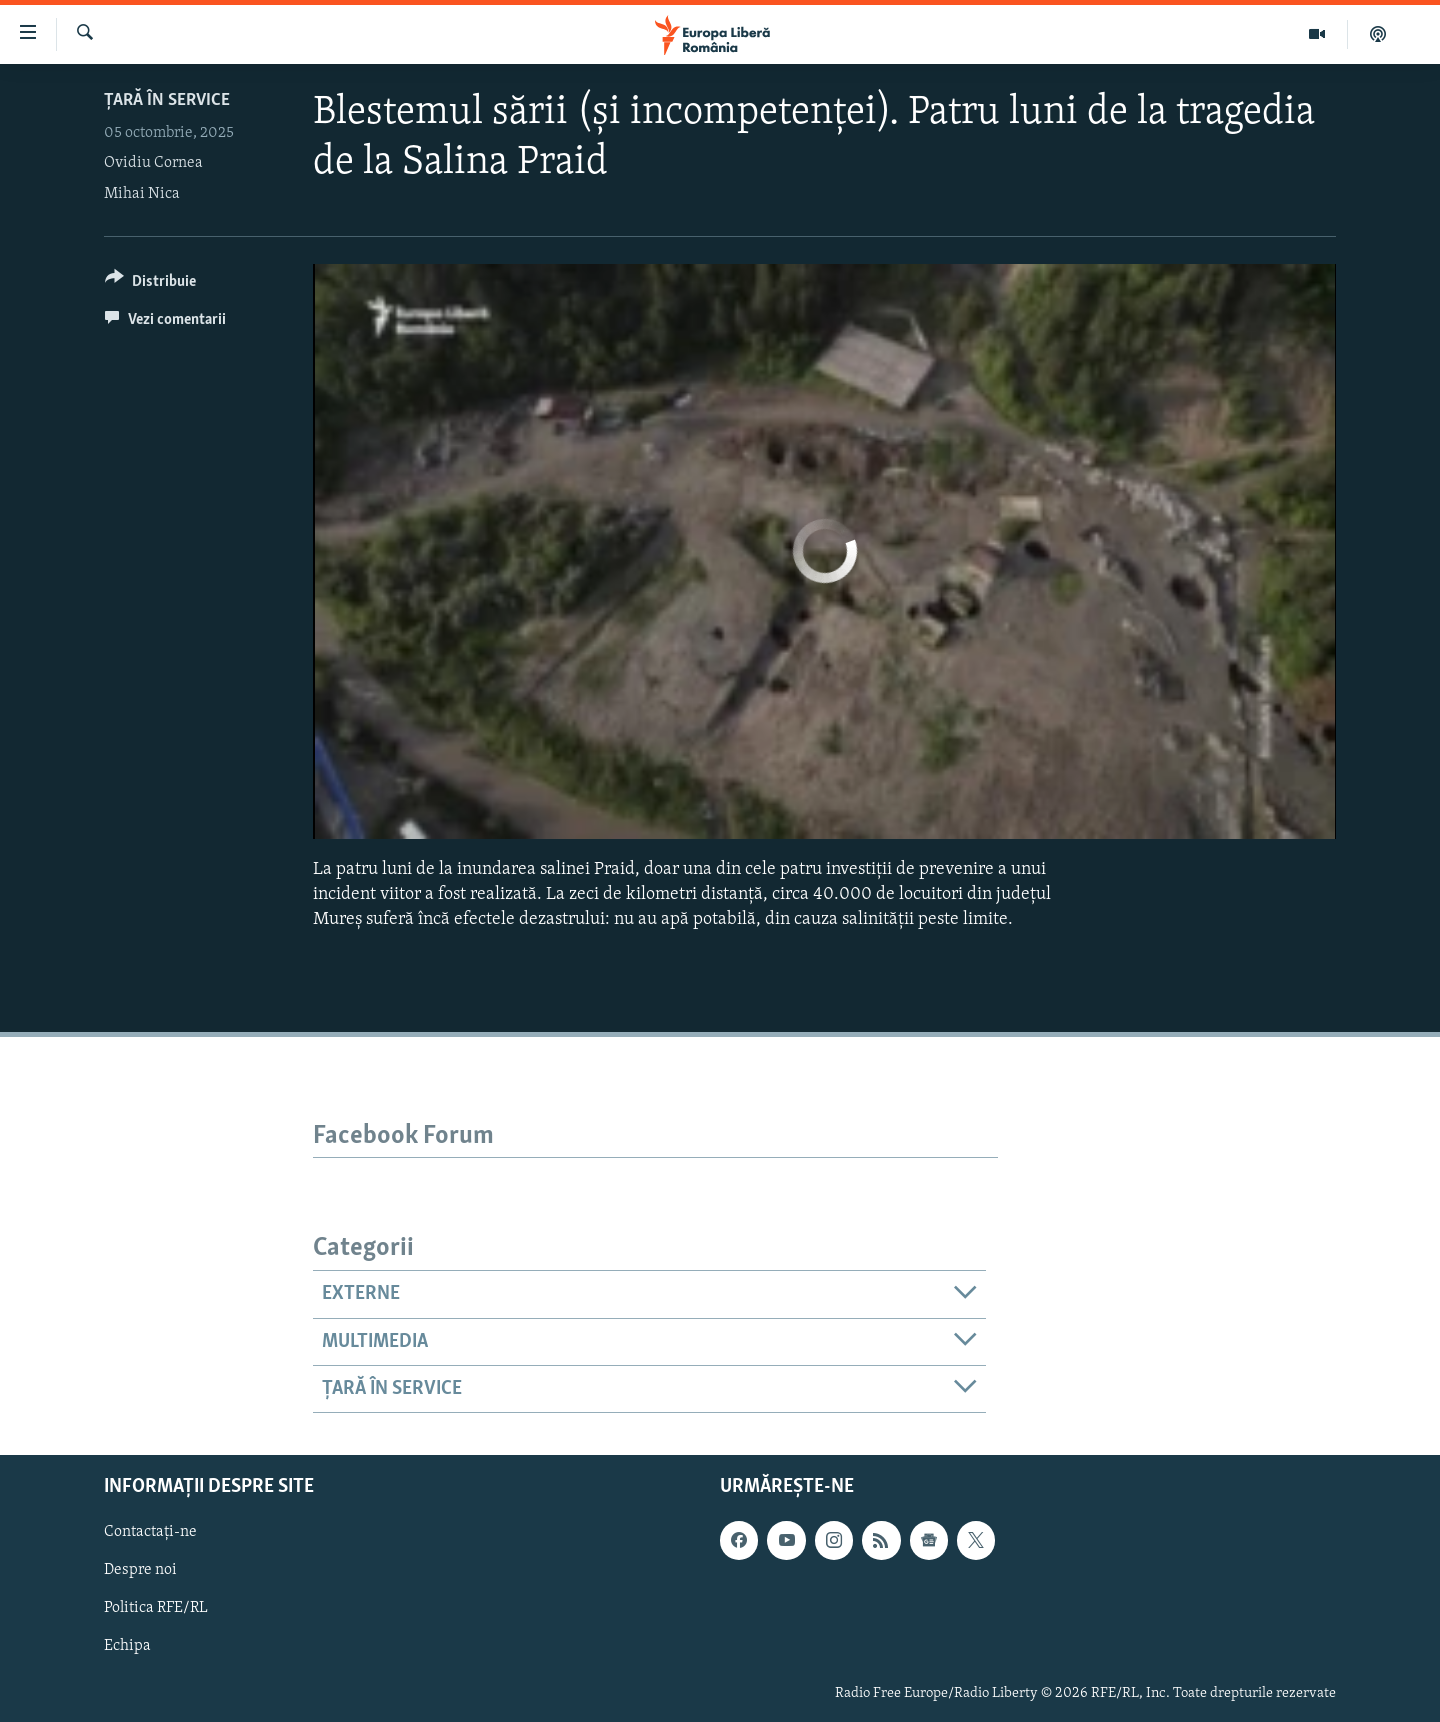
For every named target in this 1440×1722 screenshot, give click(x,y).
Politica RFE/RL (156, 1609)
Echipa (127, 1647)
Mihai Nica (142, 194)
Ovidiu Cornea (153, 163)
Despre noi (140, 1571)
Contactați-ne (150, 1533)
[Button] (150, 284)
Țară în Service (167, 100)
